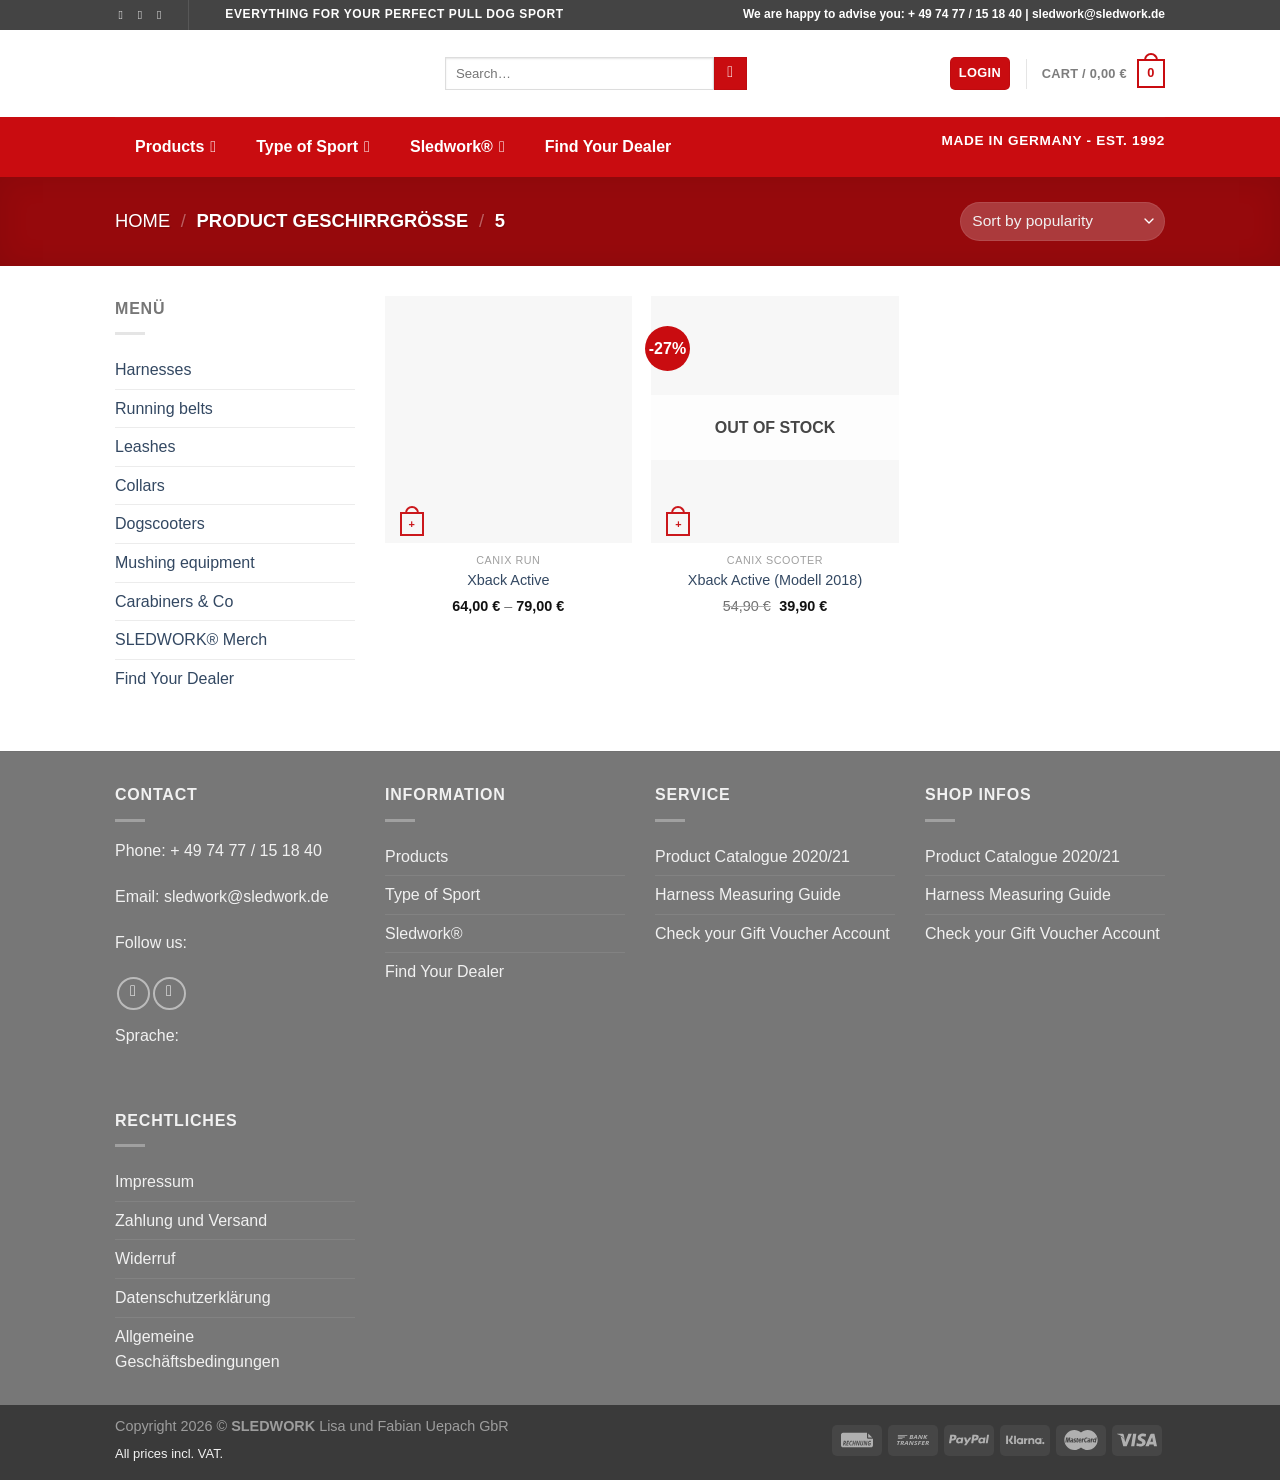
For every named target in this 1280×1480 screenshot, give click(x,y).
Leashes (145, 446)
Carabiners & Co (174, 601)
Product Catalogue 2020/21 (752, 856)
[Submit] (730, 74)
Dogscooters (160, 523)
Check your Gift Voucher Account (772, 933)
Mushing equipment (185, 562)
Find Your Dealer (608, 146)
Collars (140, 485)
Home (142, 220)
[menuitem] (912, 149)
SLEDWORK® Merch (191, 639)
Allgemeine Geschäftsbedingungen (197, 1349)
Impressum (154, 1181)
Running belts (164, 408)
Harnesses (153, 369)
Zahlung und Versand (191, 1220)
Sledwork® (457, 146)
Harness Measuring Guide (748, 894)
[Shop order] (1062, 221)
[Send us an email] (163, 15)
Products (175, 146)
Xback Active (508, 580)
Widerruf (145, 1258)
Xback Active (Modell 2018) (775, 580)
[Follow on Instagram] (144, 15)
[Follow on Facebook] (125, 15)
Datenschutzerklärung (193, 1297)
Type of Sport (313, 146)
